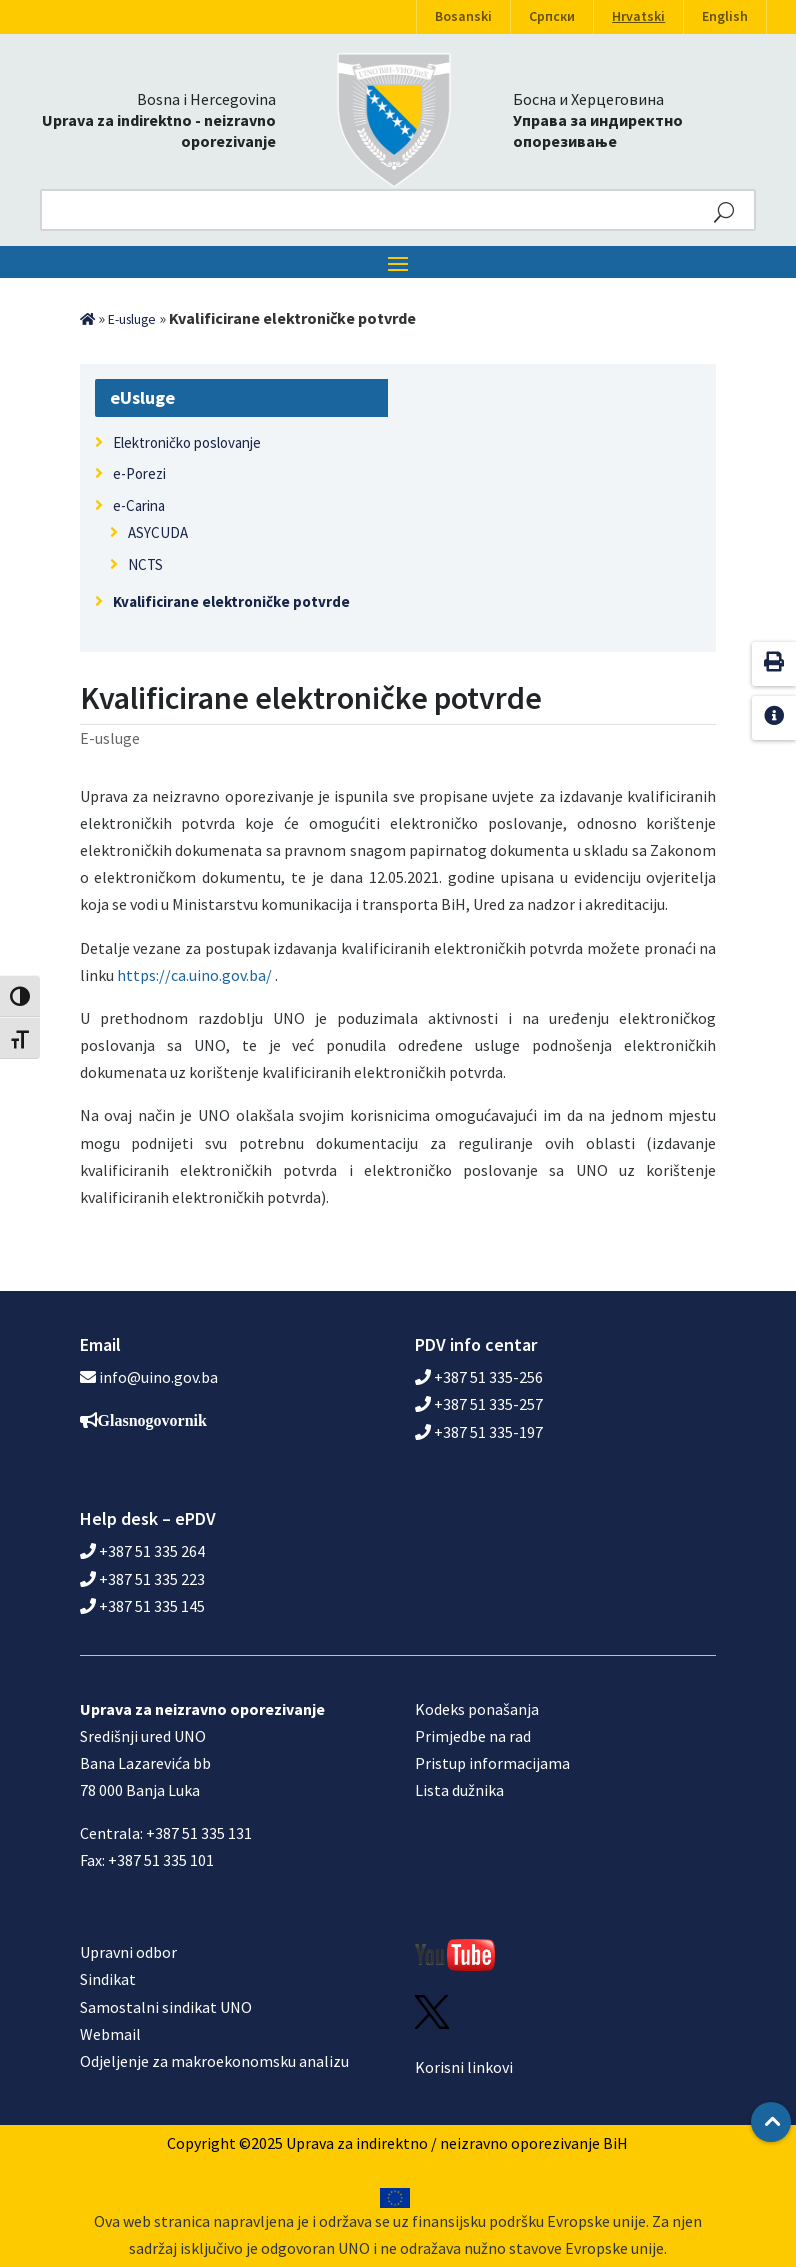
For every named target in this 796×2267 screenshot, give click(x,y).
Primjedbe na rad (473, 1736)
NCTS (145, 564)
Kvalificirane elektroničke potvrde (231, 601)
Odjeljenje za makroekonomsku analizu (214, 2061)
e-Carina (139, 505)
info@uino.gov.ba (158, 1377)
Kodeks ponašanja (477, 1709)
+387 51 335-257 (479, 1404)
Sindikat (108, 1979)
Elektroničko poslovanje (187, 442)
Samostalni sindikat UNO (166, 2007)
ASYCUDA (158, 532)
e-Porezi (139, 473)
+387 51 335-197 (479, 1432)
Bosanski (463, 17)
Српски (552, 17)
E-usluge (132, 319)
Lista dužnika (459, 1790)
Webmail (110, 2034)
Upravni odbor (128, 1952)
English (725, 17)
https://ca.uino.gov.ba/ (194, 975)
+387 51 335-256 (479, 1377)
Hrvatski (638, 17)
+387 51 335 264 (142, 1551)
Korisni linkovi (464, 2067)
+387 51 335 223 (142, 1579)
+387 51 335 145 (142, 1606)
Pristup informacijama (492, 1763)
